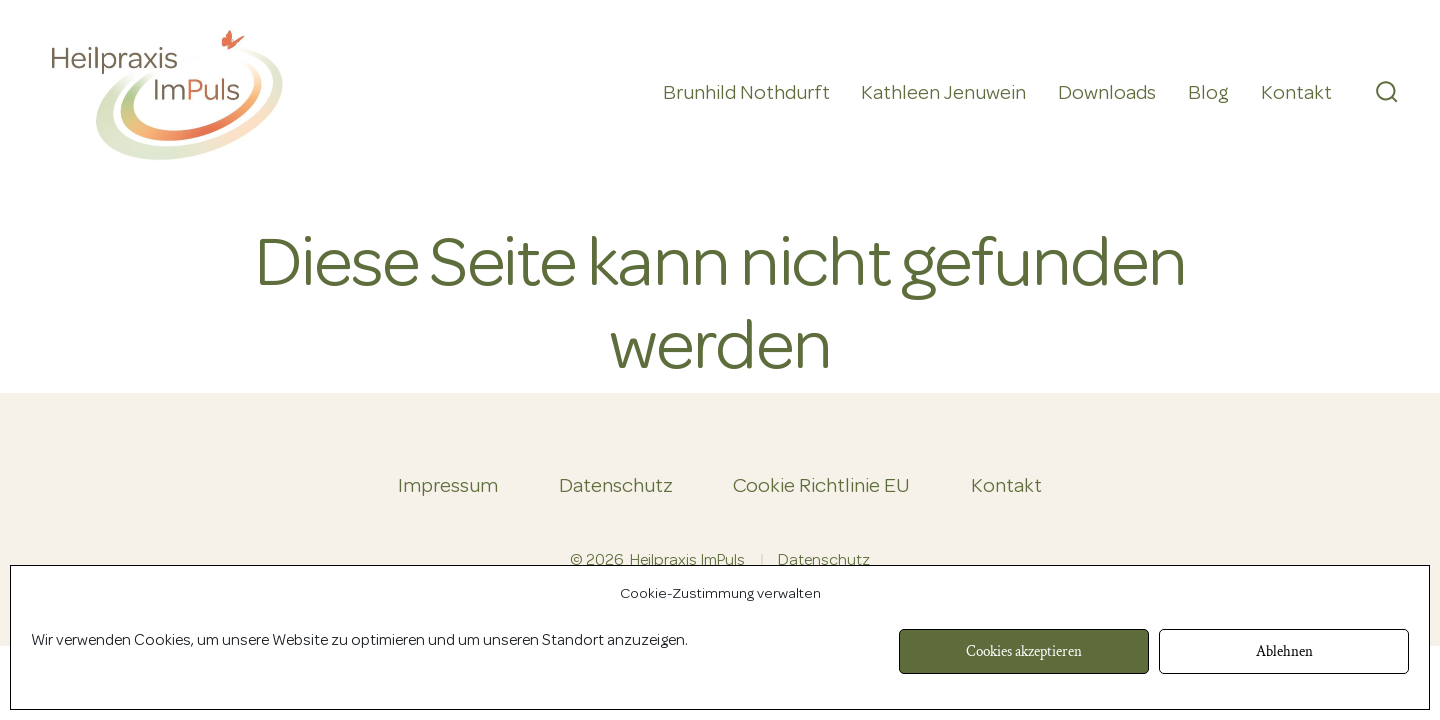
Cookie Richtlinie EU (821, 487)
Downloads (1107, 94)
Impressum (448, 487)
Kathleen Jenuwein (943, 94)
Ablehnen (1284, 651)
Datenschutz (616, 487)
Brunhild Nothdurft (746, 94)
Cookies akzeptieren (1024, 651)
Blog (1208, 94)
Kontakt (1296, 94)
